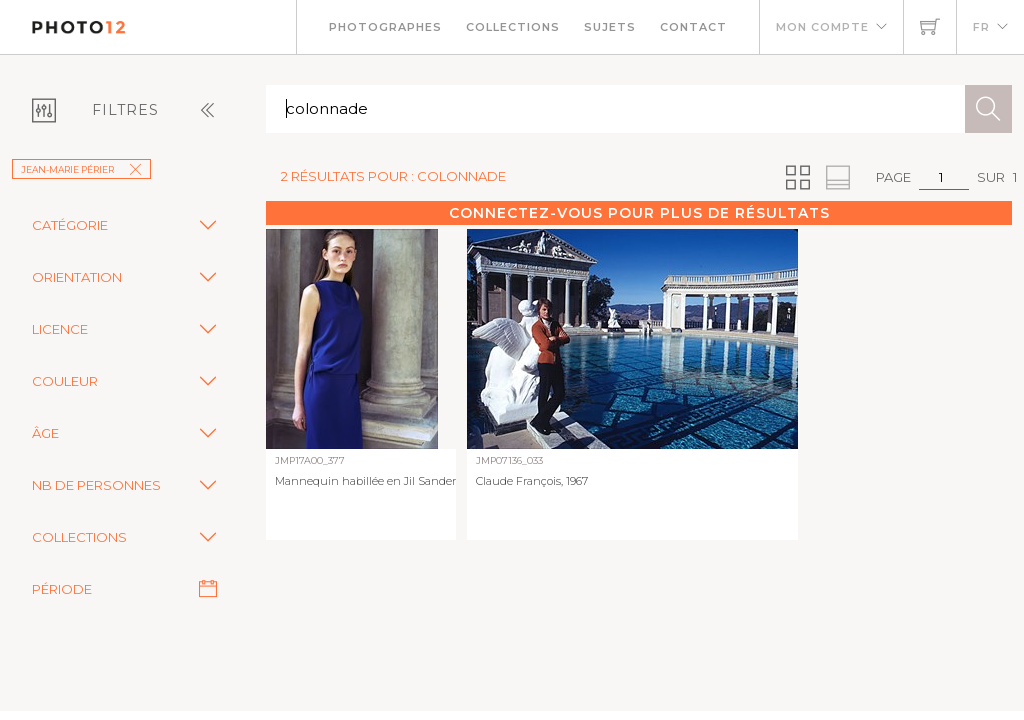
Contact (693, 27)
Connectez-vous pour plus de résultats (639, 213)
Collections (513, 27)
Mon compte (822, 27)
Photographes (385, 27)
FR (981, 27)
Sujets (610, 27)
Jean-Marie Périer (81, 169)
